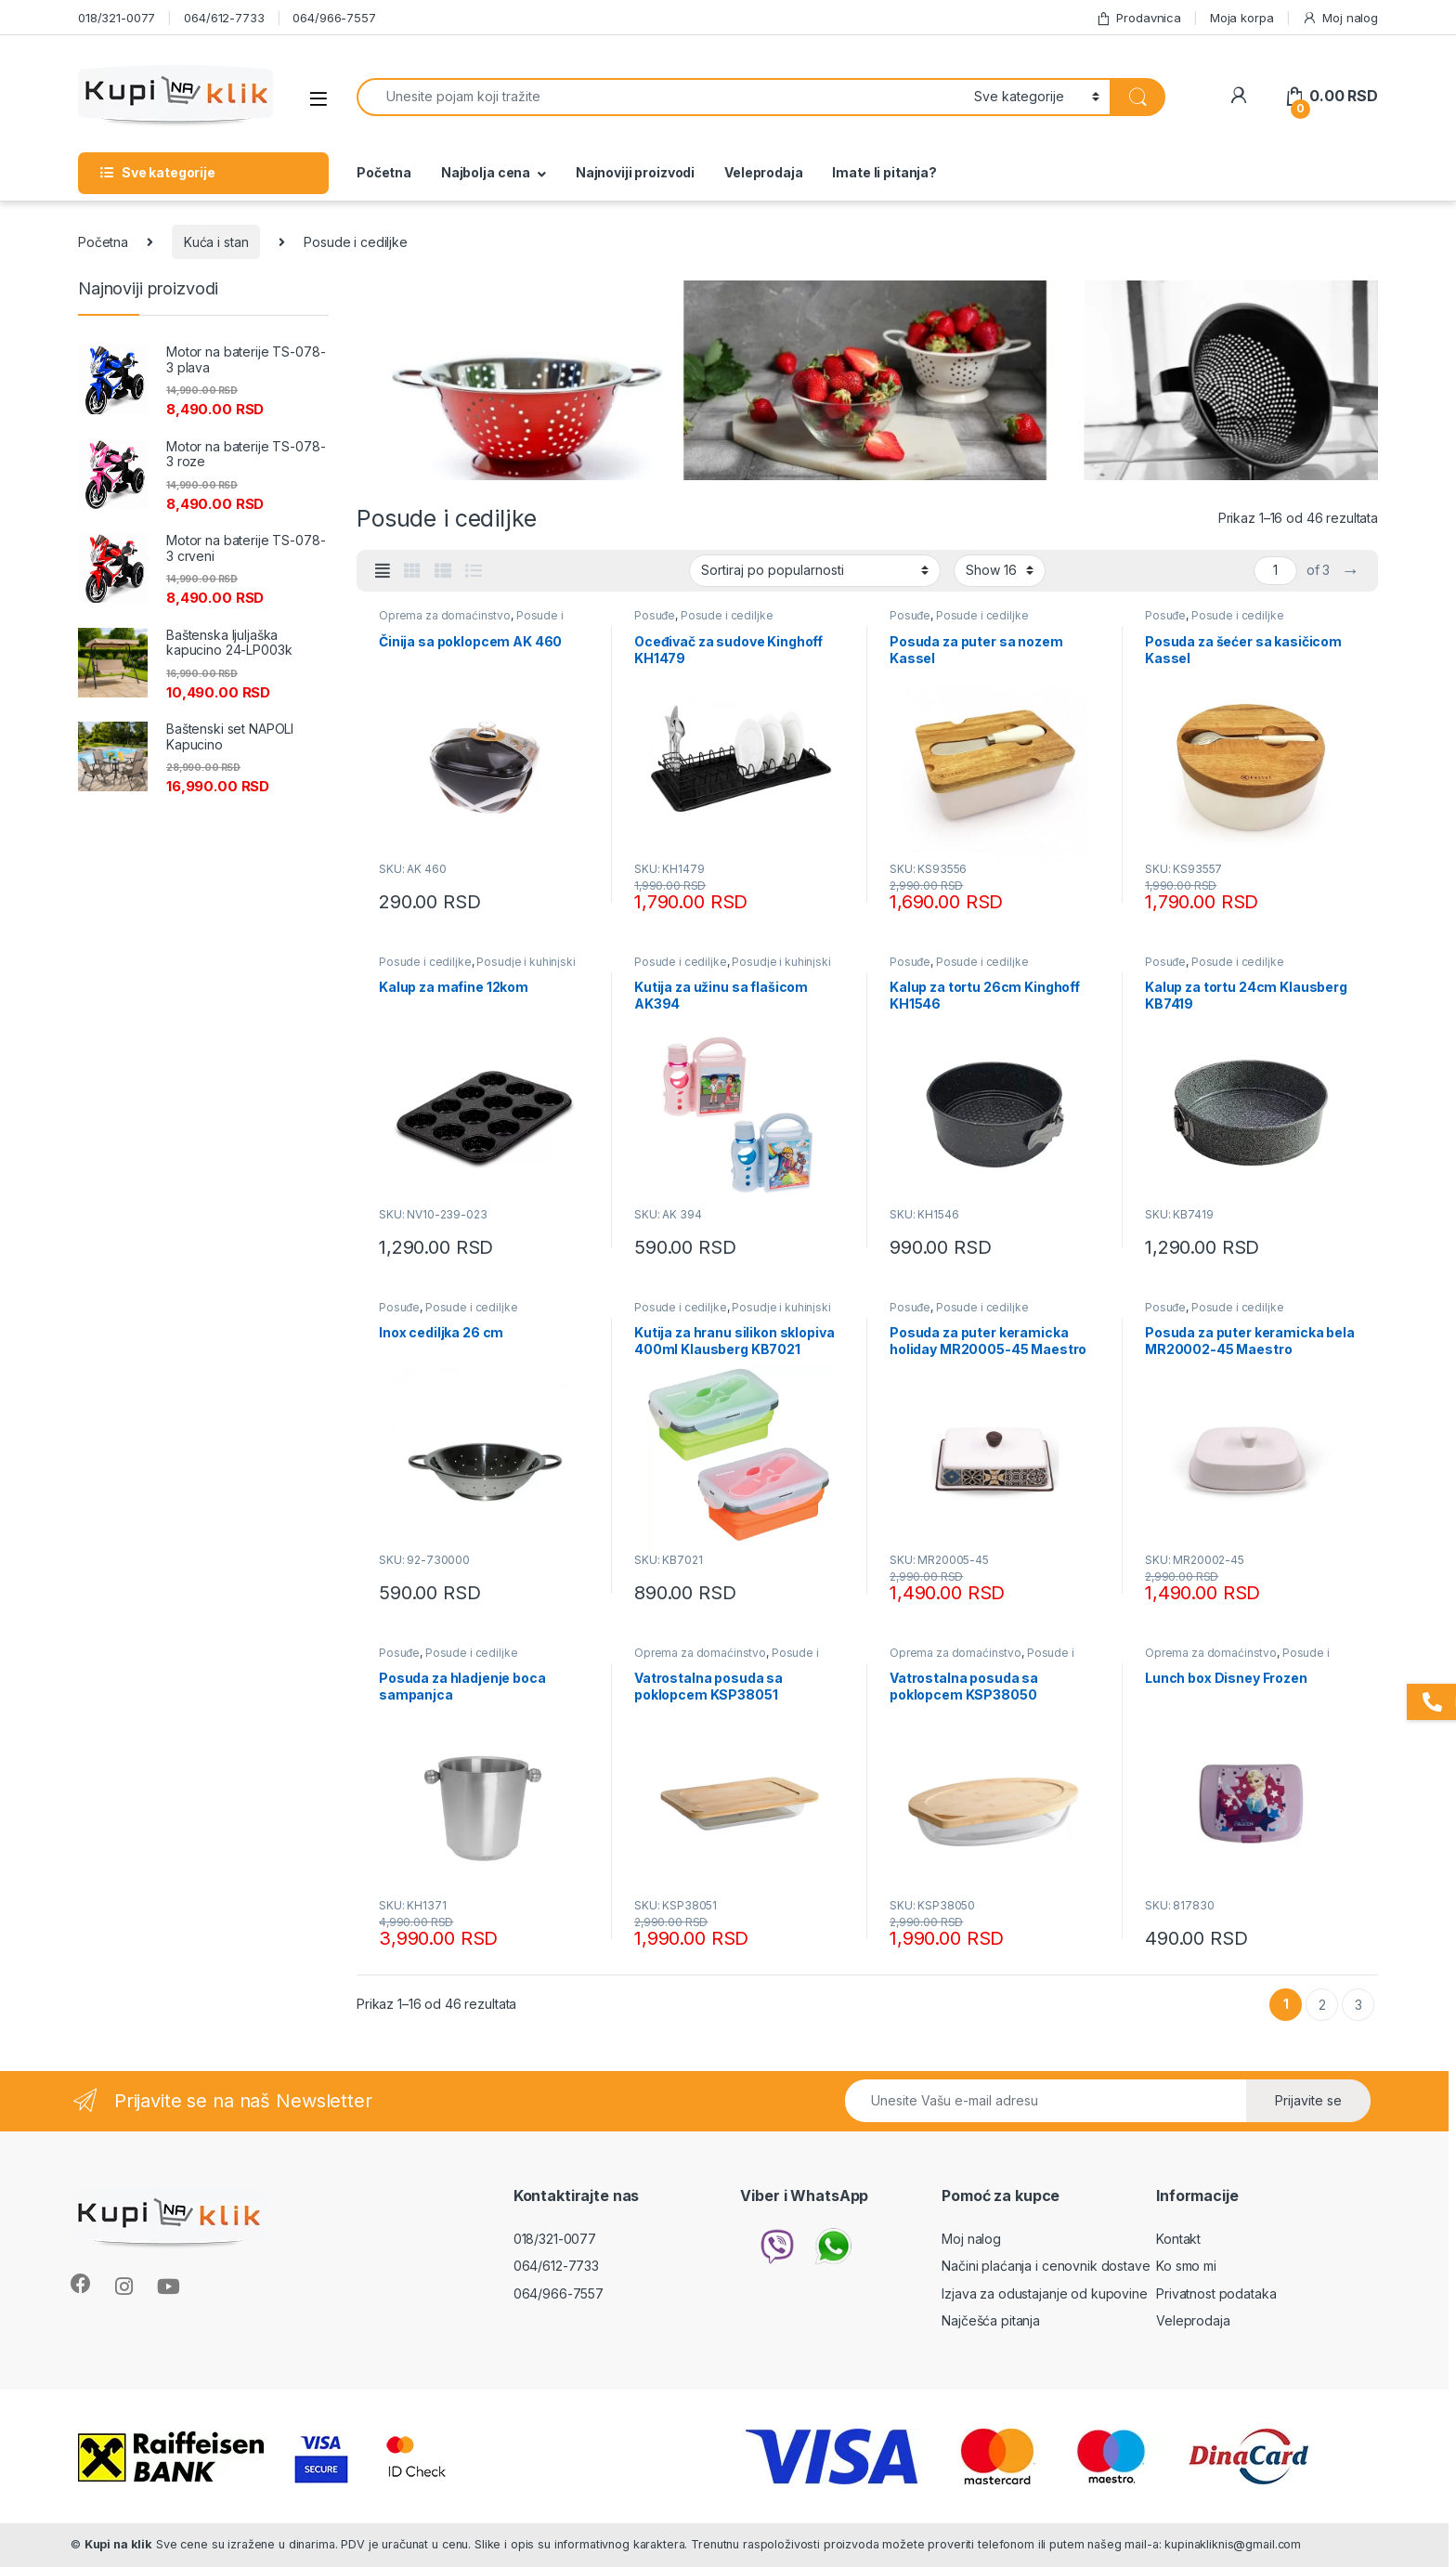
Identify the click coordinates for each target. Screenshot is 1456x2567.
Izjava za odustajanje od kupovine (1044, 2293)
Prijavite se (1308, 2100)
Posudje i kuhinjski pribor (477, 968)
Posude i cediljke (727, 615)
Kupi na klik (118, 2544)
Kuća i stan (216, 242)
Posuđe (654, 615)
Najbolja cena (485, 172)
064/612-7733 (224, 17)
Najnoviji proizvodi (635, 172)
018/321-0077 (116, 17)
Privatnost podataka (1216, 2293)
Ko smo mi (1186, 2266)
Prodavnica (1138, 18)
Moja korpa (1242, 17)
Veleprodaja (763, 172)
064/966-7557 (333, 17)
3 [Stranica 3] (1358, 2005)
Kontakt (1178, 2239)
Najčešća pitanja (991, 2320)
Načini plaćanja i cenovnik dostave (1046, 2266)
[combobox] (660, 97)
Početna (384, 172)
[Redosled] (815, 570)
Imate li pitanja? (884, 172)
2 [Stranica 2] (1322, 2005)
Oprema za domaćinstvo (445, 615)
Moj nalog (1340, 18)
